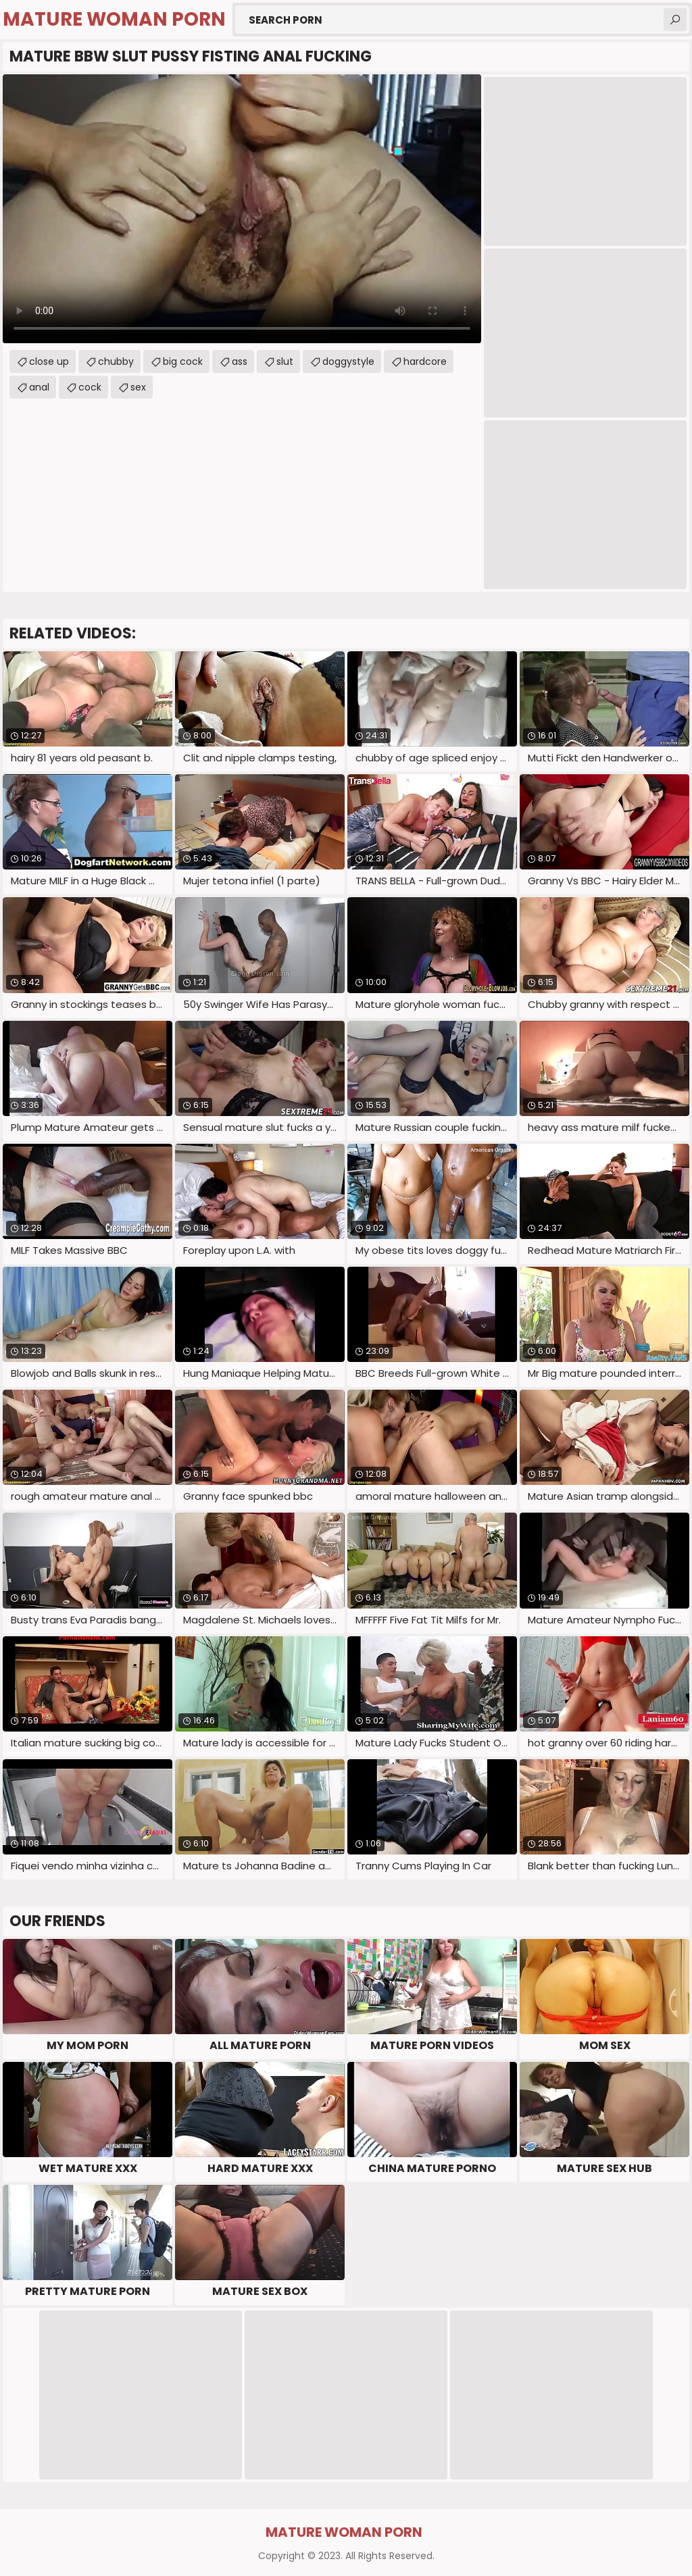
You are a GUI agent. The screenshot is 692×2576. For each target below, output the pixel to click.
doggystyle (348, 361)
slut (284, 361)
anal (39, 387)
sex (138, 387)
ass (239, 361)
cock (89, 387)
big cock (183, 361)
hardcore (425, 361)
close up (49, 361)
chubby (116, 361)
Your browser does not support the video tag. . (242, 208)
